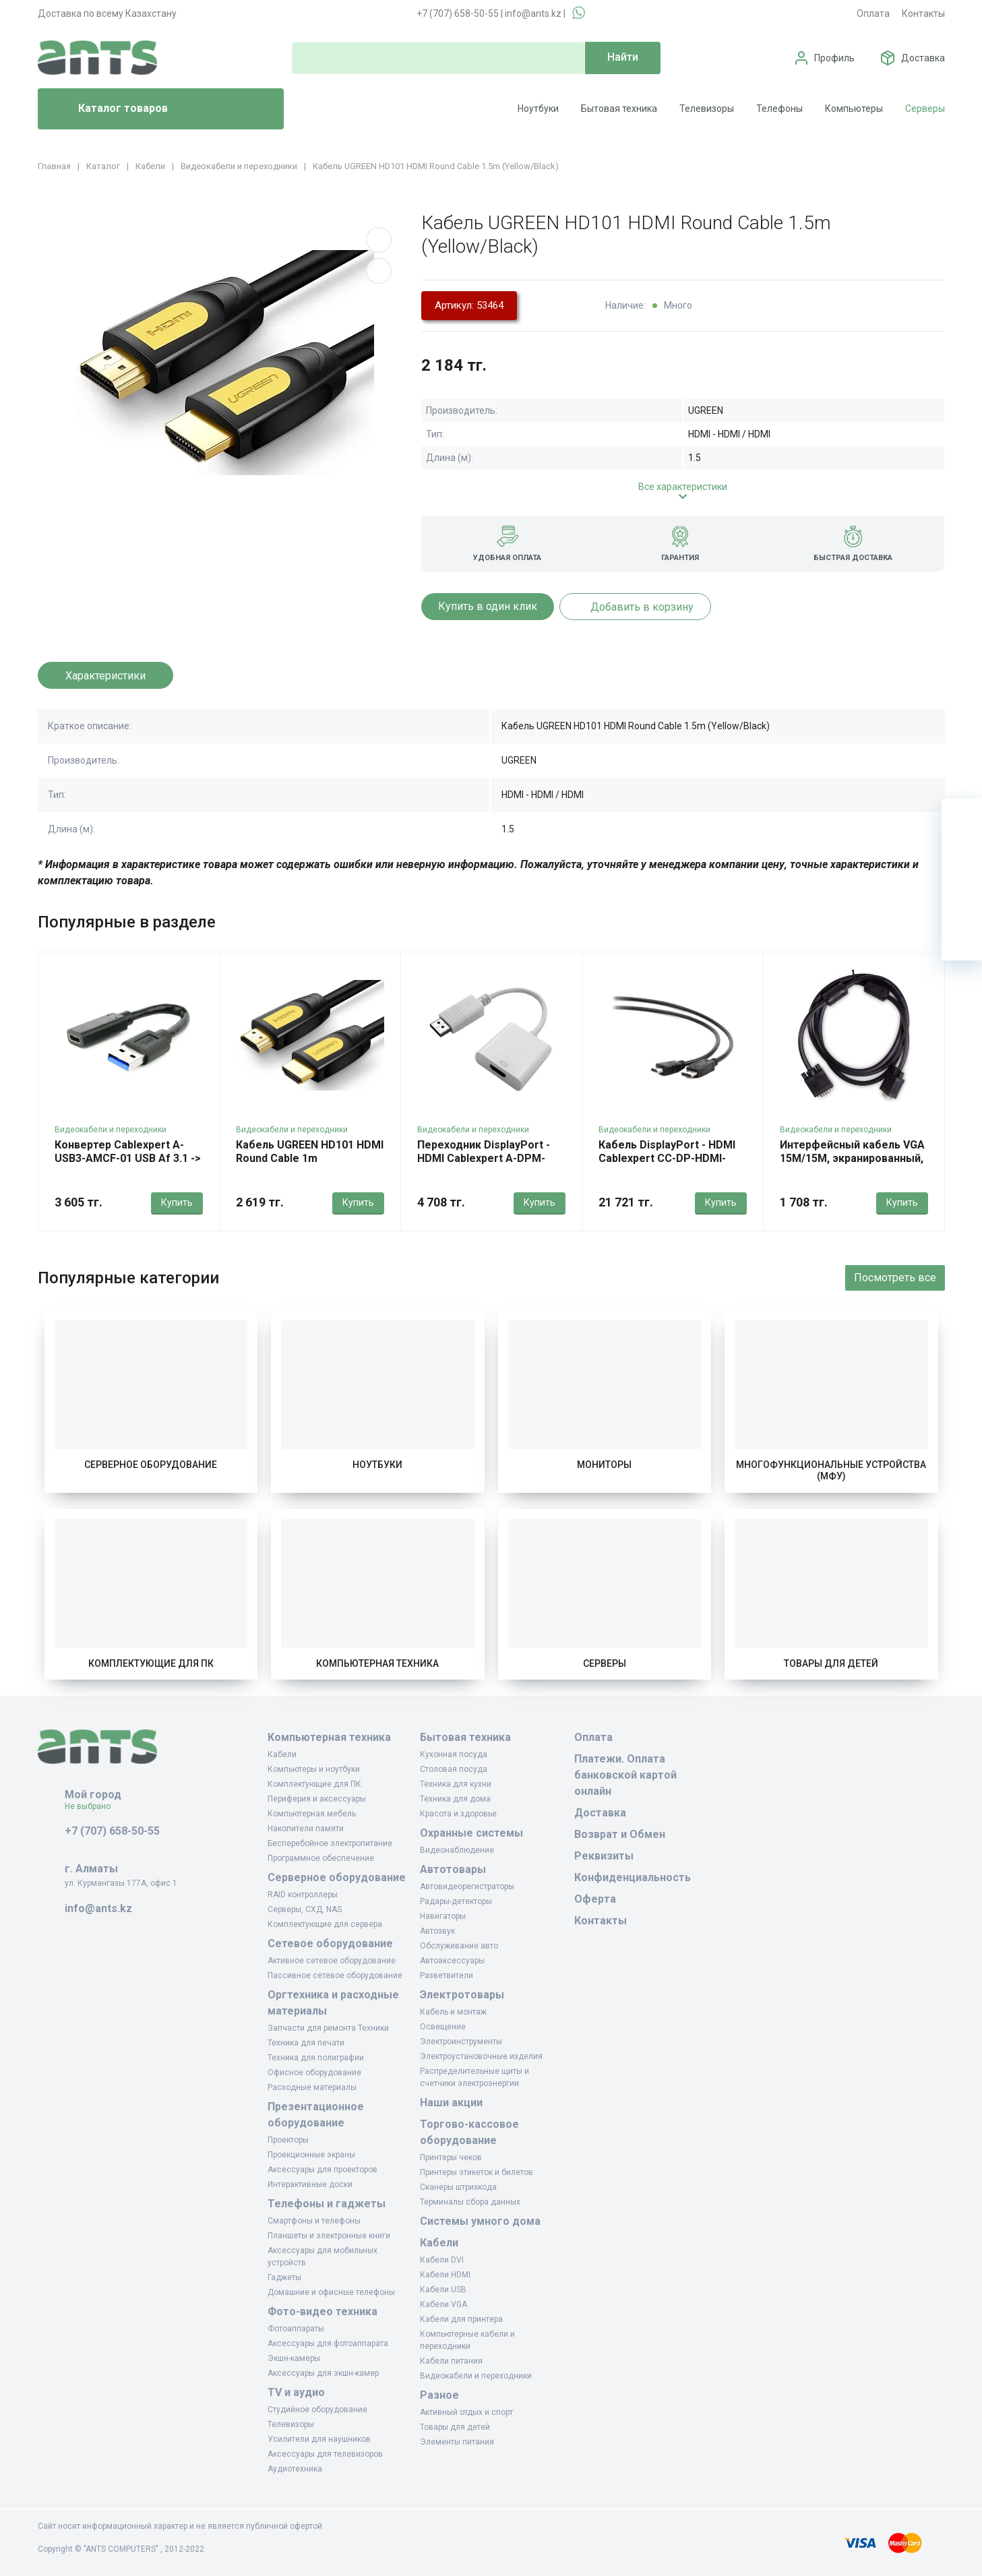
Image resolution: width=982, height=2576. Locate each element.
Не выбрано (93, 1806)
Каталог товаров (108, 109)
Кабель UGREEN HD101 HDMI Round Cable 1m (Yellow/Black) (309, 1158)
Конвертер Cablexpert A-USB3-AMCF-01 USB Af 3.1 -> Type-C (128, 1158)
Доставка (923, 58)
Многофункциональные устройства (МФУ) (831, 1470)
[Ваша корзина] (962, 819)
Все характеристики (682, 486)
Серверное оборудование (150, 1464)
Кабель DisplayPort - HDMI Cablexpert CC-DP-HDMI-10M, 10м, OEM (667, 1158)
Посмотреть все (895, 1277)
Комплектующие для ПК (151, 1663)
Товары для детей (831, 1663)
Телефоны (779, 108)
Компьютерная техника (377, 1663)
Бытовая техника (619, 108)
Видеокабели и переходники (110, 1129)
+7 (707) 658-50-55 (458, 13)
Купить (177, 1202)
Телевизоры (706, 108)
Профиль (834, 58)
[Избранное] (962, 859)
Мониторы (604, 1464)
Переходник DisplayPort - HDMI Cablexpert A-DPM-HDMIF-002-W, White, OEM (483, 1158)
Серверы (925, 108)
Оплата (873, 13)
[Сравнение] (962, 900)
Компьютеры (854, 108)
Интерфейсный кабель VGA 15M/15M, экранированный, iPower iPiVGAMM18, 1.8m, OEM (852, 1165)
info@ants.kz (533, 13)
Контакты (923, 13)
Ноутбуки (538, 108)
